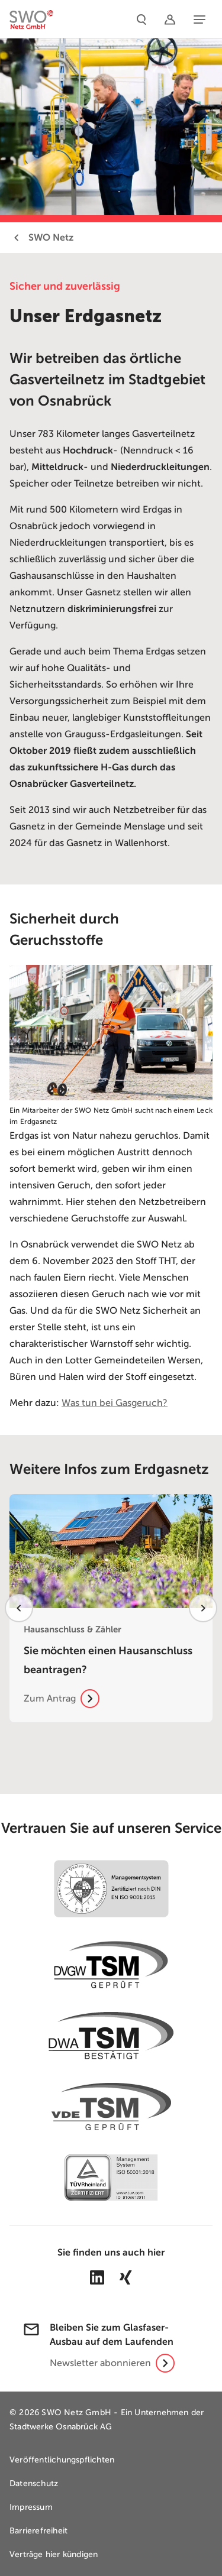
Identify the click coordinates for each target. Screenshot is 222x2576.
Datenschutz (33, 2483)
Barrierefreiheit (38, 2530)
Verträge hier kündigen (53, 2554)
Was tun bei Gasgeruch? (115, 1403)
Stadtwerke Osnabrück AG (60, 2426)
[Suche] (141, 19)
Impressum (31, 2507)
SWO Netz (41, 238)
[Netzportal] (170, 19)
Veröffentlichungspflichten (61, 2459)
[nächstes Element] (203, 1608)
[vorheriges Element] (19, 1608)
